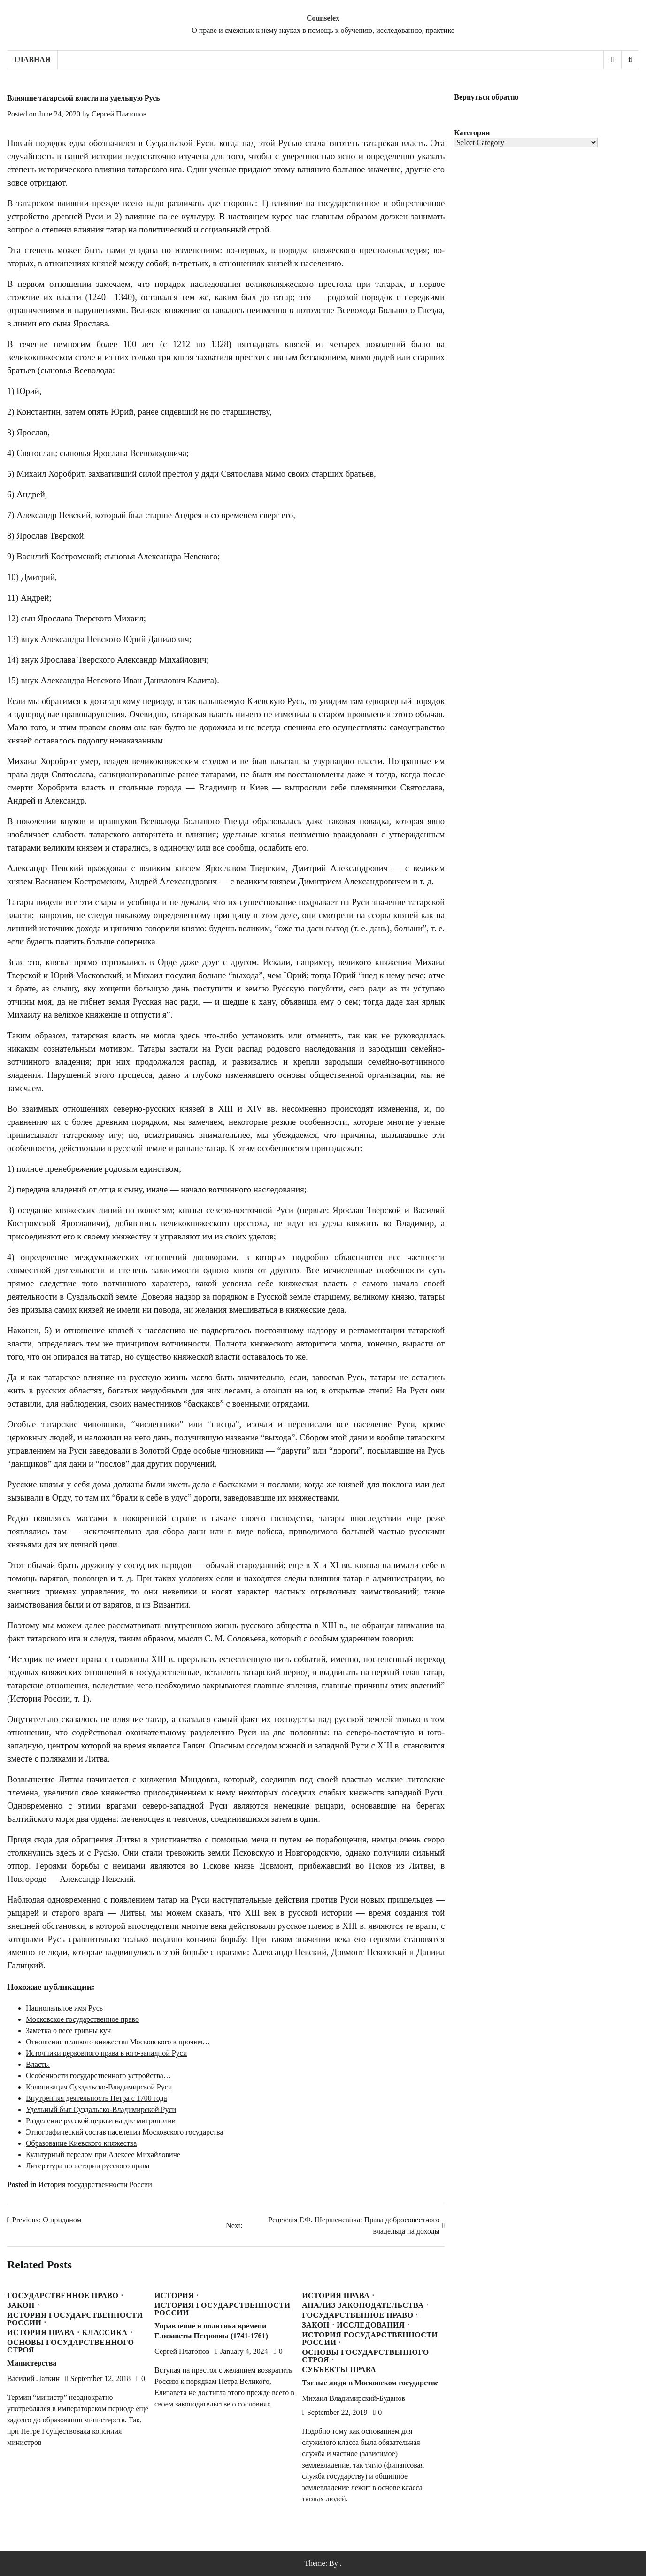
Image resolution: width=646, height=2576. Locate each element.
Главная (32, 59)
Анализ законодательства (362, 2305)
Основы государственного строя (70, 2346)
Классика (105, 2332)
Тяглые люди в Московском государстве (370, 2383)
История (174, 2295)
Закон (21, 2305)
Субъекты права (339, 2370)
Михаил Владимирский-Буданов (353, 2398)
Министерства (31, 2363)
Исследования (371, 2325)
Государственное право (62, 2295)
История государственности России (95, 2185)
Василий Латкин (33, 2379)
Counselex (323, 18)
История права (41, 2332)
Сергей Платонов (119, 114)
